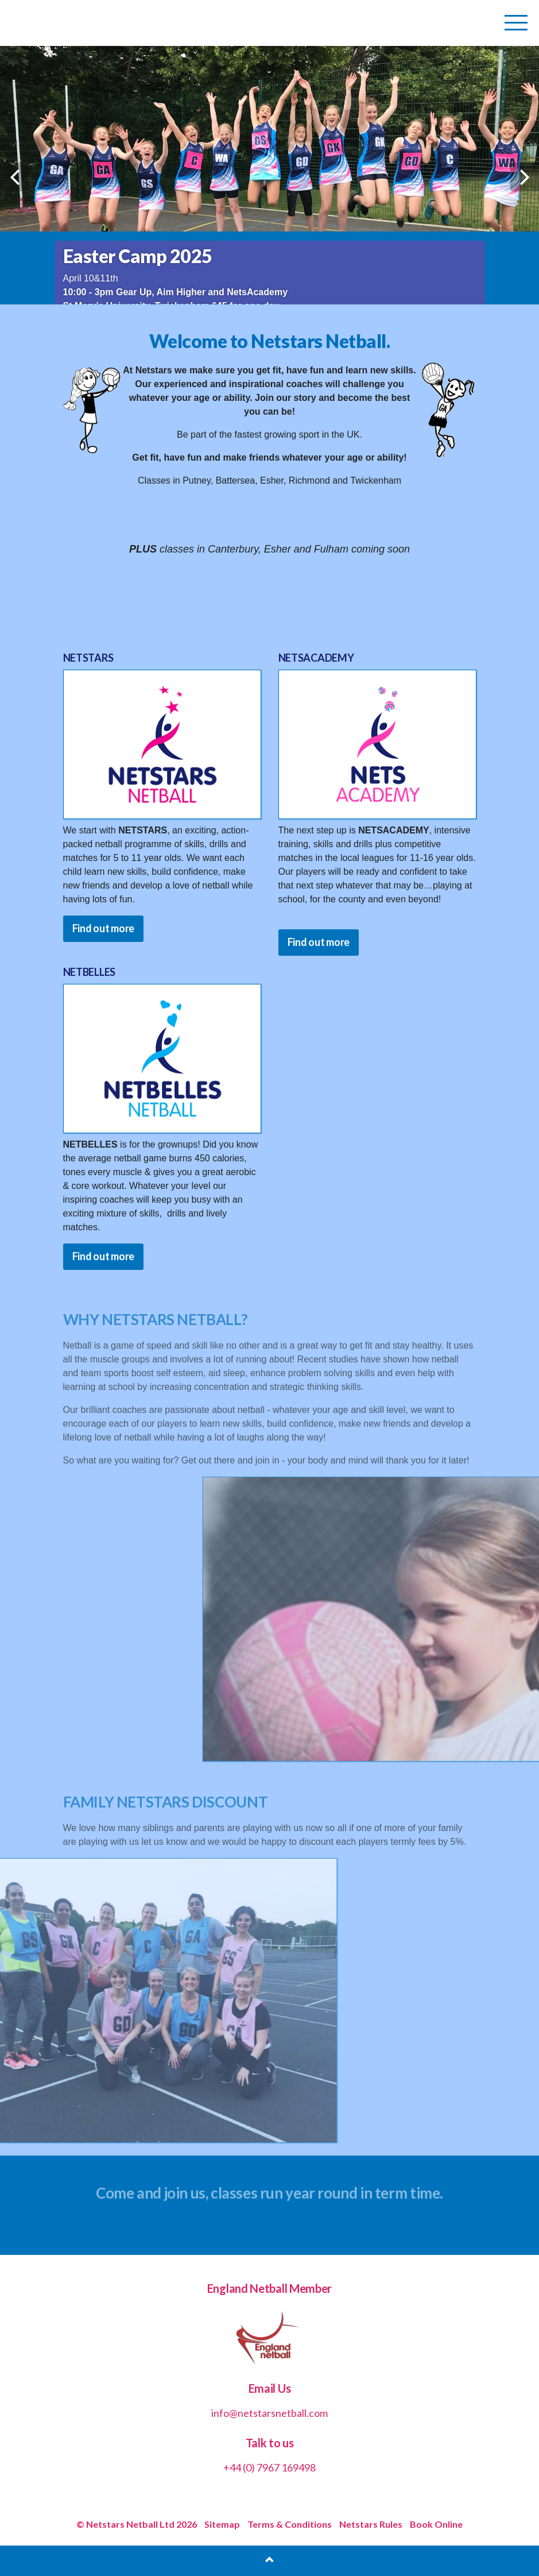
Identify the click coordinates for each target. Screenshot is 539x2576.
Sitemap (222, 2524)
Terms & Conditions (289, 2524)
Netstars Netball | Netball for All (89, 23)
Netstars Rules (370, 2524)
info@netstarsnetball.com (269, 2413)
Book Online (436, 2524)
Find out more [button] (103, 928)
